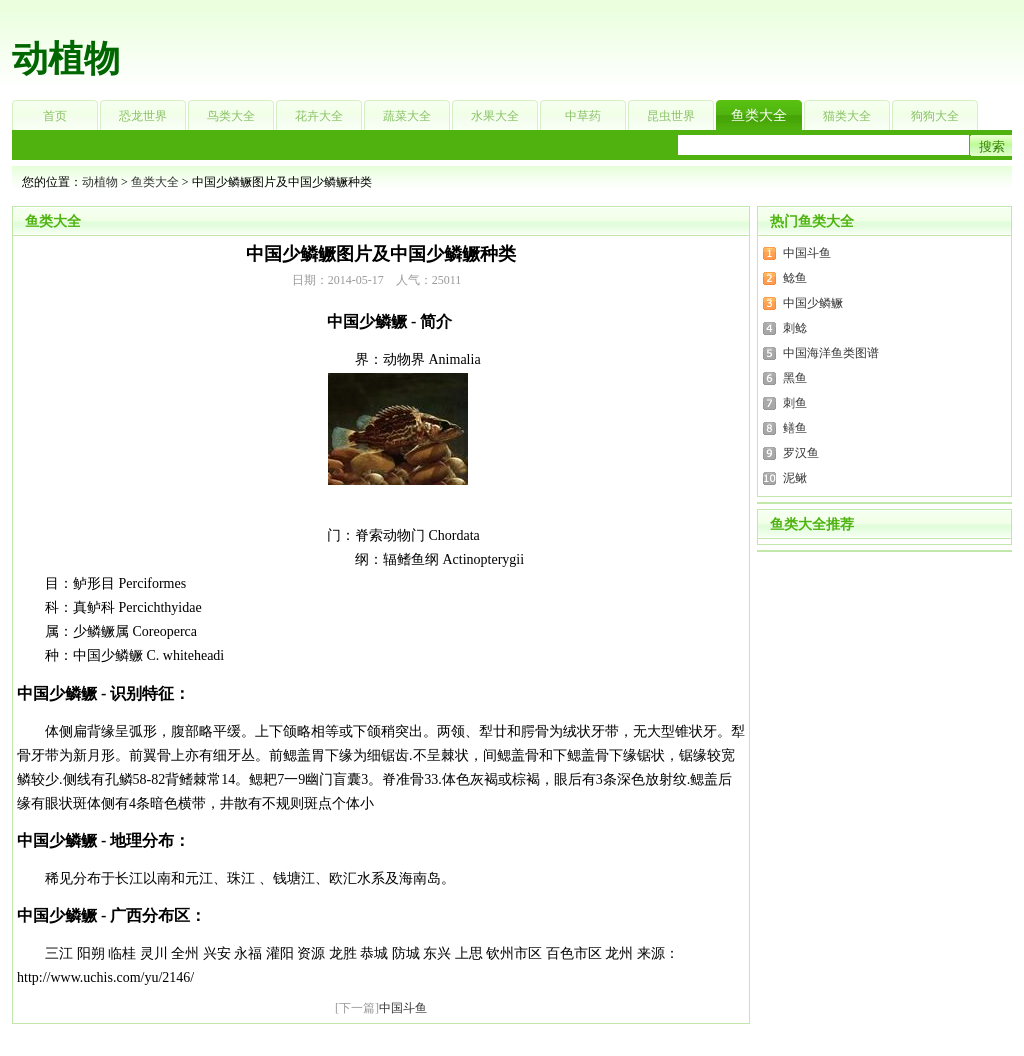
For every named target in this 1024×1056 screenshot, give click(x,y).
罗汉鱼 (801, 453)
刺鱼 (795, 403)
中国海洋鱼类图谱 (831, 353)
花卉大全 (319, 116)
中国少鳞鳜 (813, 303)
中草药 (583, 116)
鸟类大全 (231, 116)
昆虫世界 (671, 116)
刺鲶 (795, 328)
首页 (55, 116)
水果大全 (495, 116)
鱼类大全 (759, 115)
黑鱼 (795, 378)
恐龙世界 (143, 116)
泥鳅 (795, 478)
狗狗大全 (935, 116)
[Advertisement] (638, 45)
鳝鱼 (795, 428)
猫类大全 (847, 116)
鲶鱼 (795, 278)
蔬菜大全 (407, 116)
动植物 (66, 59)
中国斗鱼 (403, 1008)
